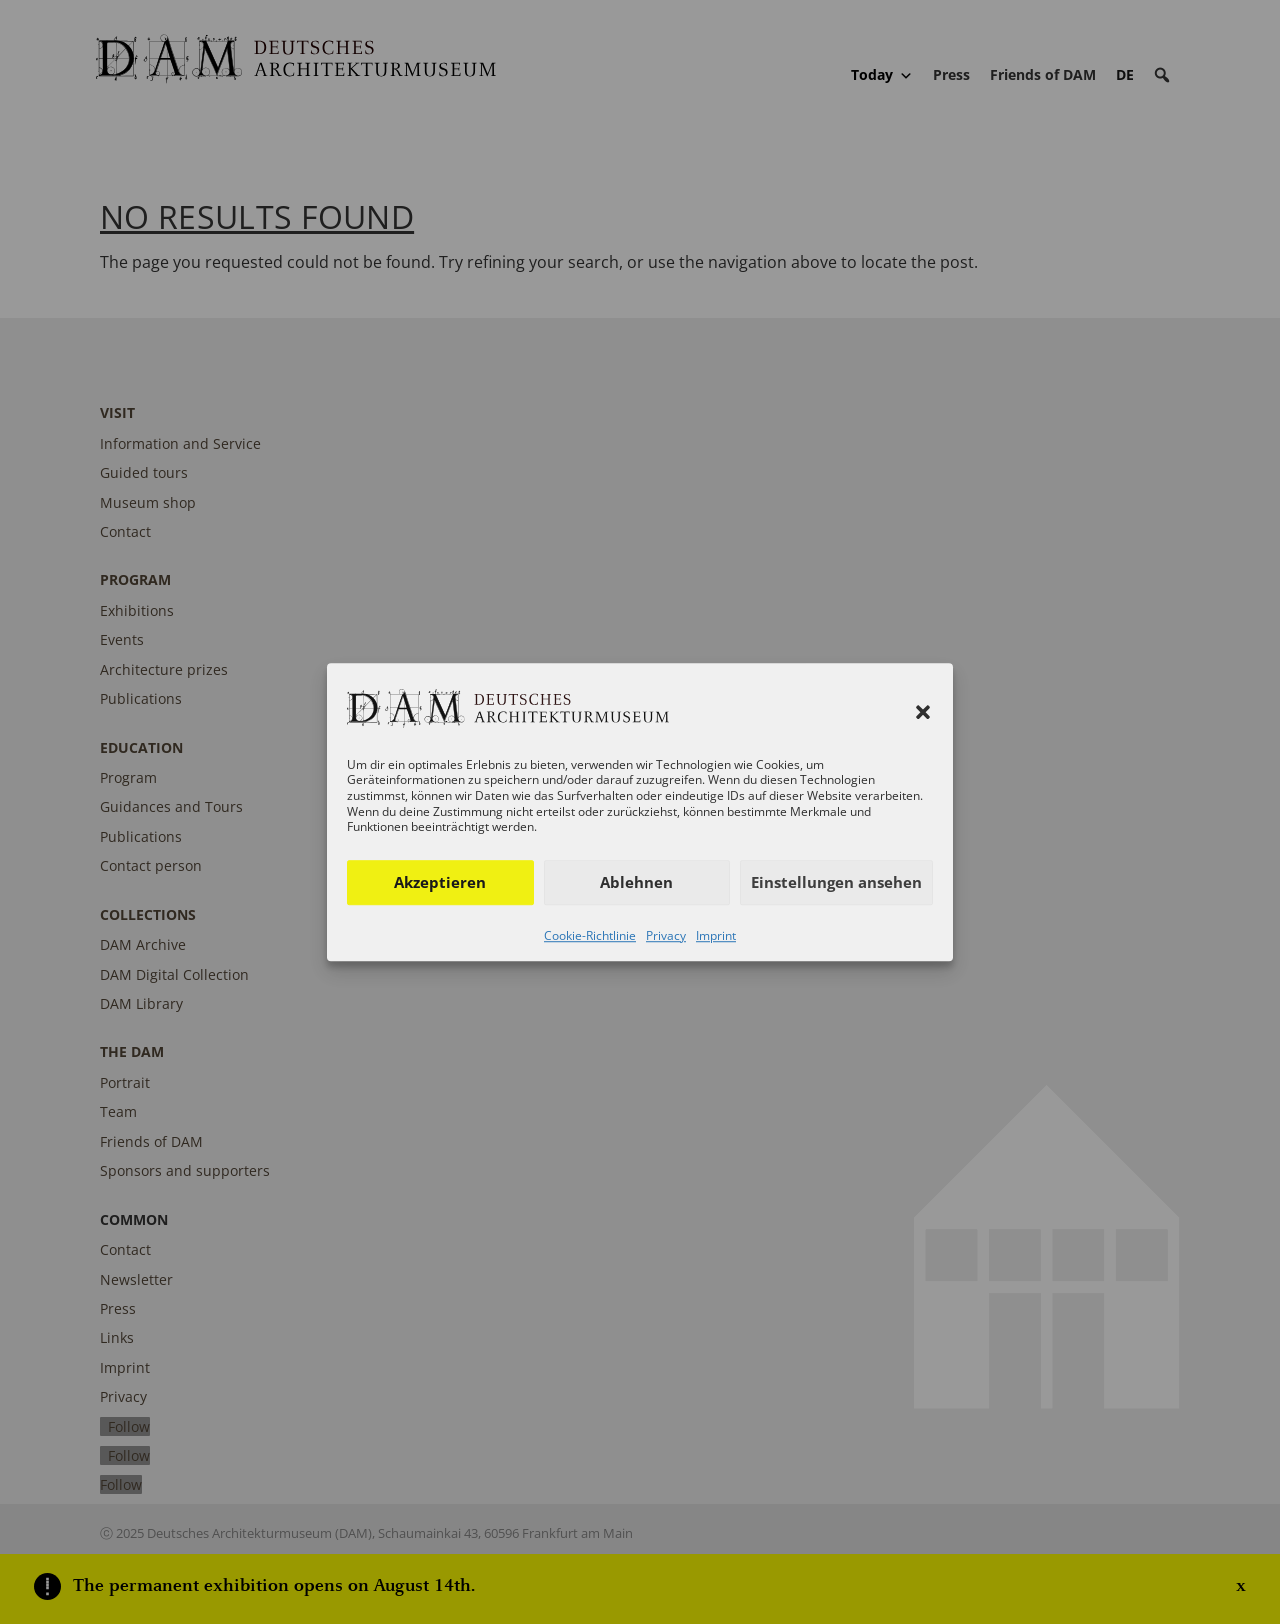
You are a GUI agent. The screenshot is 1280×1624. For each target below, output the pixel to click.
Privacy (666, 935)
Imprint (716, 935)
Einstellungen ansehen (836, 882)
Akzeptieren (440, 882)
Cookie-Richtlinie (590, 935)
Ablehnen (636, 882)
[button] (923, 713)
